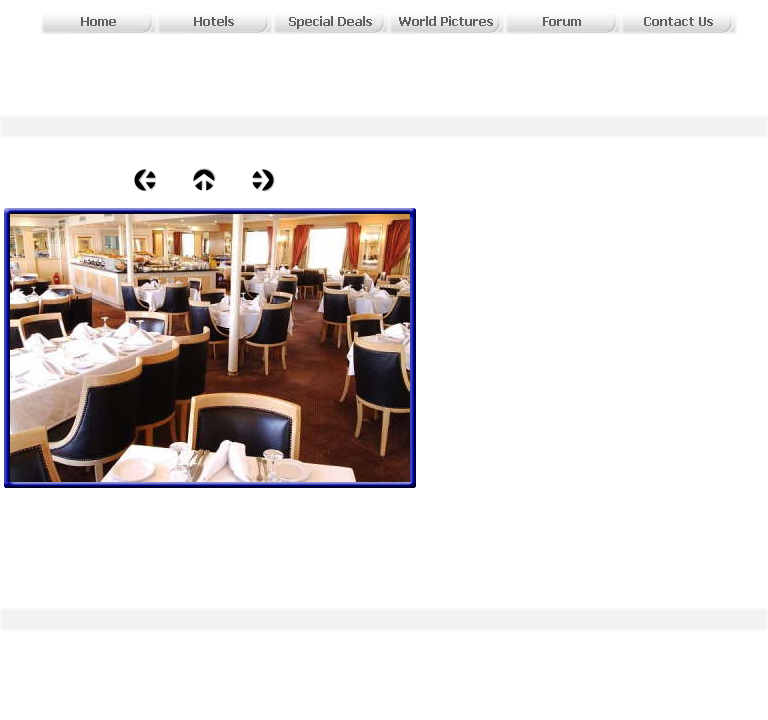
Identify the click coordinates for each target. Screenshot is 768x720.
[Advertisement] (292, 65)
